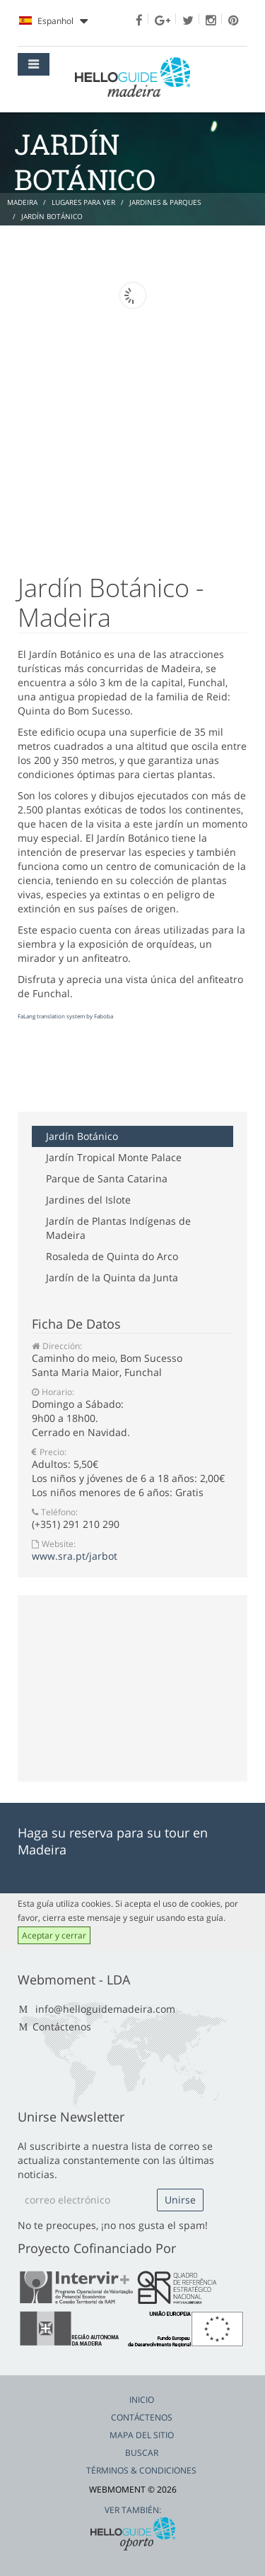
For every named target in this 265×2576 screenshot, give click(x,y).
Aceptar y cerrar (54, 1935)
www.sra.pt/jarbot (74, 1556)
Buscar (141, 2453)
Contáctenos (62, 2026)
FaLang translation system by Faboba (65, 1016)
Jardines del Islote (88, 1199)
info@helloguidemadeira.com (105, 2009)
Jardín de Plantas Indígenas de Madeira (118, 1228)
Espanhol (53, 21)
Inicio (141, 2400)
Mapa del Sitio (142, 2435)
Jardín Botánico (82, 1136)
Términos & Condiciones (141, 2470)
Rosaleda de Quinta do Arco (112, 1256)
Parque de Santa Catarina (106, 1178)
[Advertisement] (131, 1076)
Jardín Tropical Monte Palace (114, 1157)
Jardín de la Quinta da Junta (112, 1277)
